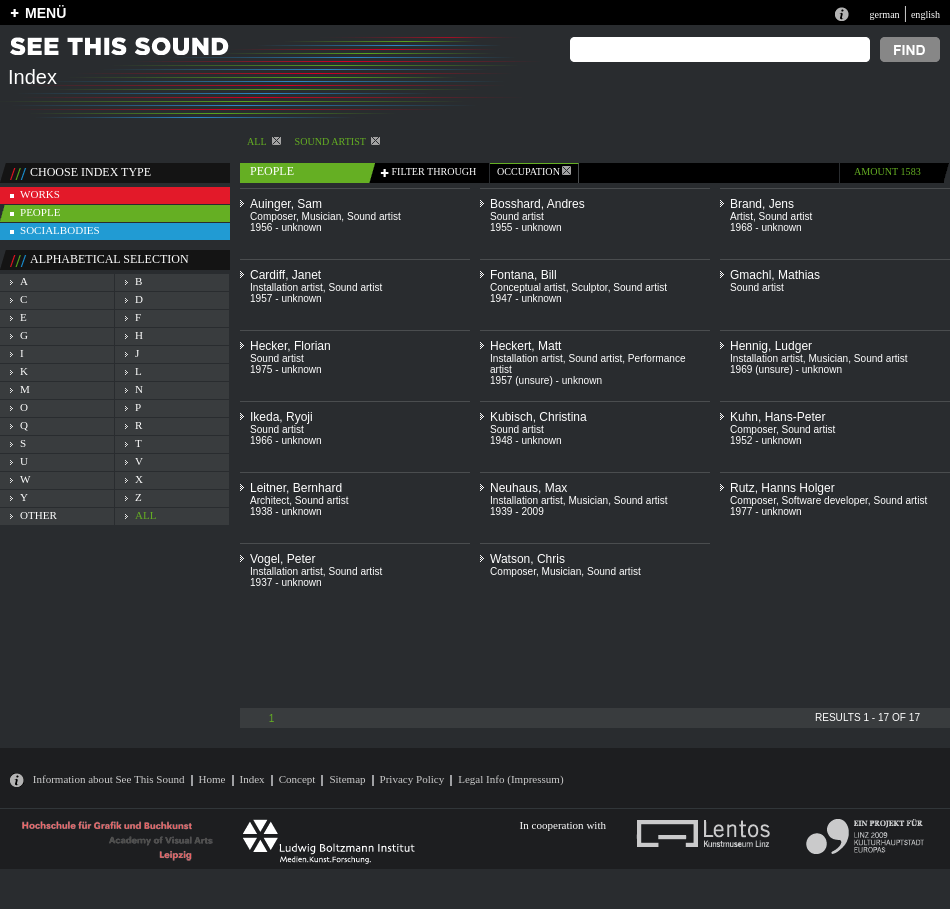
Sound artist (337, 141)
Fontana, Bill (523, 275)
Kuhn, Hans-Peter (777, 417)
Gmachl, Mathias (775, 275)
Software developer (825, 500)
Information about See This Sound (109, 779)
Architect (269, 500)
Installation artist (286, 287)
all (145, 515)
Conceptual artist (528, 287)
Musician (322, 216)
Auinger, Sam (286, 204)
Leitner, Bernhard (296, 488)
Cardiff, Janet (285, 275)
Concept (297, 779)
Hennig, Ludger (771, 346)
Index (252, 779)
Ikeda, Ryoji (281, 417)
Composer (273, 216)
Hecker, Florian (290, 346)
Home (212, 779)
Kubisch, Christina (538, 417)
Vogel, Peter (282, 559)
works (40, 194)
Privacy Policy (412, 779)
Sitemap (347, 779)
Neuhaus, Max (528, 488)
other (38, 515)
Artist (741, 216)
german (884, 14)
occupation (534, 171)
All (264, 141)
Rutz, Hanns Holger (782, 488)
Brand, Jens (762, 204)
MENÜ (45, 13)
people (40, 212)
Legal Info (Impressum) (510, 779)
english (925, 14)
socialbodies (60, 230)
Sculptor (589, 287)
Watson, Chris (527, 559)
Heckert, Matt (525, 346)
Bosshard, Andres (537, 204)
